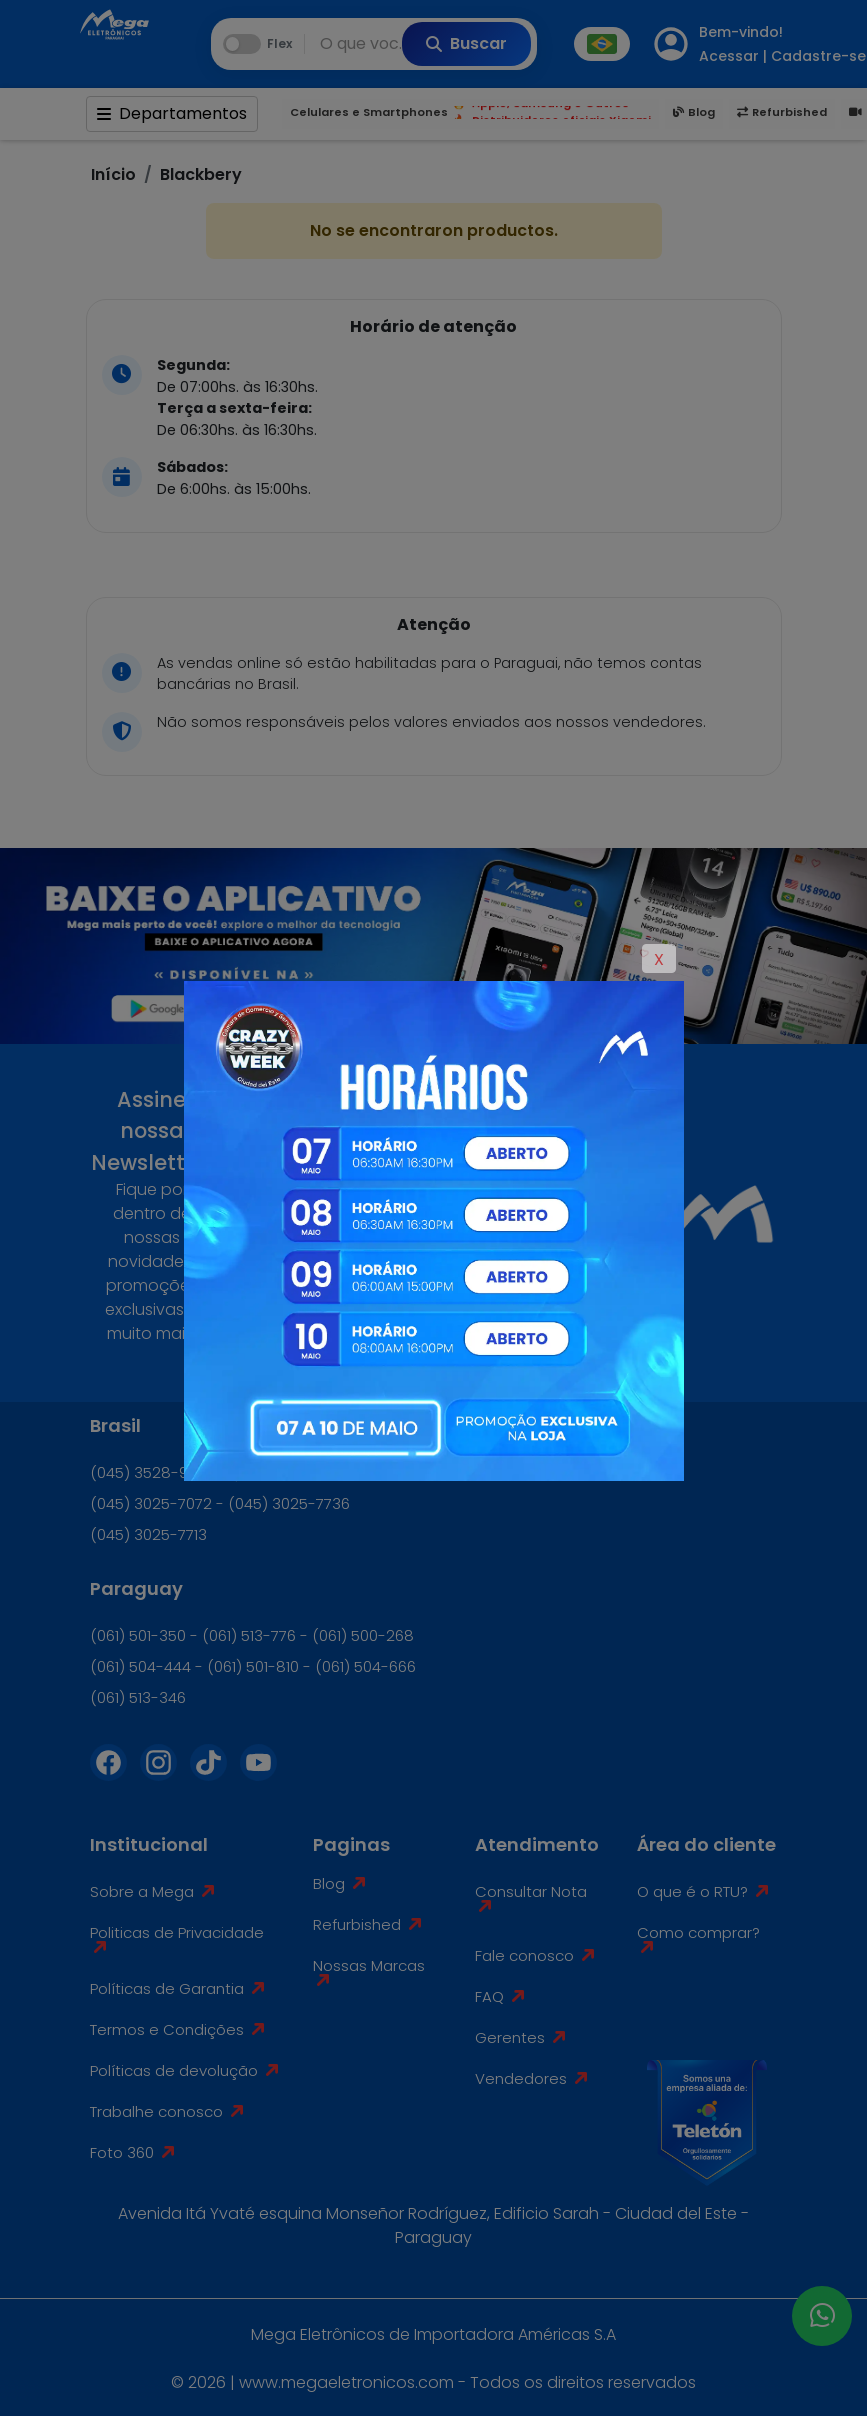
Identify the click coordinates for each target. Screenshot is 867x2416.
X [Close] (659, 959)
